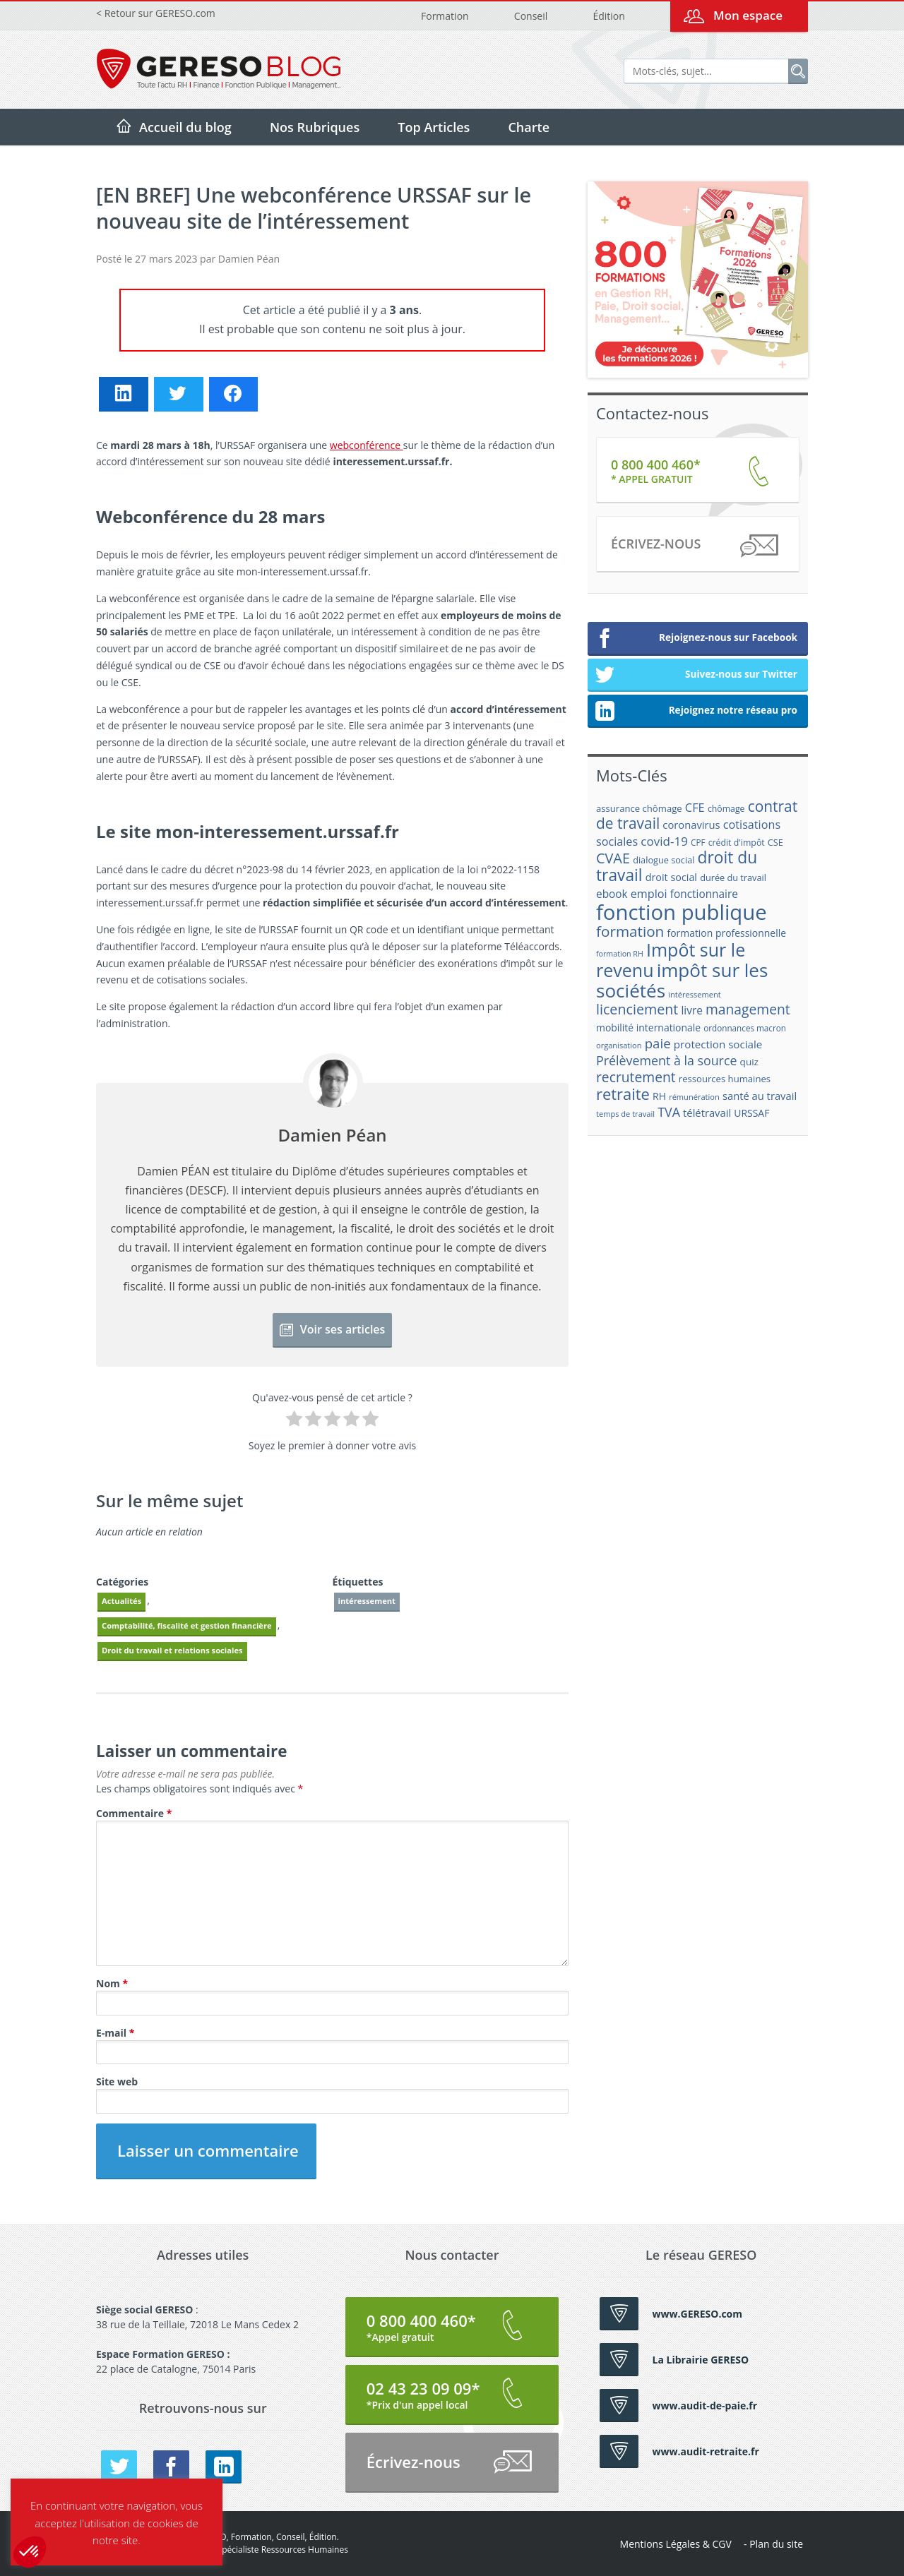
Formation (445, 16)
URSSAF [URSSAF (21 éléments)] (751, 1113)
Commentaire (134, 1813)
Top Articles (434, 127)
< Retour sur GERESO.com (155, 13)
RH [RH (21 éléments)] (659, 1096)
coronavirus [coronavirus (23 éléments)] (691, 824)
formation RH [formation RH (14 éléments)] (619, 954)
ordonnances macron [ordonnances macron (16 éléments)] (744, 1028)
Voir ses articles (333, 1329)
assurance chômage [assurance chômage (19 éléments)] (639, 808)
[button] (30, 2552)
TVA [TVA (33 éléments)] (669, 1111)
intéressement (367, 1600)
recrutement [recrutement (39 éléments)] (636, 1076)
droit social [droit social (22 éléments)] (671, 877)
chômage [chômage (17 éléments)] (726, 809)
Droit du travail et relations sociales (172, 1650)
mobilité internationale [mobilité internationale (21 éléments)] (648, 1027)
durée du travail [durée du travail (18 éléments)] (733, 877)
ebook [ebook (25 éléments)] (612, 894)
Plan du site (776, 2544)
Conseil (530, 16)
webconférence (366, 445)
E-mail (115, 2032)
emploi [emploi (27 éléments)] (649, 893)
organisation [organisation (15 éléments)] (619, 1045)
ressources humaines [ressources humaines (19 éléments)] (725, 1078)
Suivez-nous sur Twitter (696, 675)
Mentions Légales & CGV (676, 2544)
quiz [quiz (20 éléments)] (749, 1061)
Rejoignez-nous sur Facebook (696, 639)
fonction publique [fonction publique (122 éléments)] (681, 912)
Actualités (121, 1600)
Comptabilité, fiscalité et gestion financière (187, 1625)
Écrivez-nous (694, 546)
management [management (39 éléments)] (748, 1009)
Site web (117, 2081)
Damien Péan (249, 258)
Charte (528, 127)
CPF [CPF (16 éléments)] (698, 842)
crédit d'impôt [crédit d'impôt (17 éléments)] (736, 843)
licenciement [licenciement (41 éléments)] (637, 1009)
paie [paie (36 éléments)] (658, 1043)
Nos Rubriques (314, 127)
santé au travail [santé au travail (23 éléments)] (759, 1096)
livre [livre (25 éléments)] (691, 1010)
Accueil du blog (185, 127)
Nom (112, 1983)
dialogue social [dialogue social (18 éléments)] (663, 859)
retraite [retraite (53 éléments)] (623, 1094)
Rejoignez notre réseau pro (696, 711)
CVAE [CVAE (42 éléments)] (613, 858)
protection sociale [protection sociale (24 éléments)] (718, 1044)
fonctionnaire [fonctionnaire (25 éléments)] (704, 894)
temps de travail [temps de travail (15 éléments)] (625, 1113)
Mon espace (748, 15)
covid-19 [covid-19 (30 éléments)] (664, 841)
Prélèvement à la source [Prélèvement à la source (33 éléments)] (666, 1060)
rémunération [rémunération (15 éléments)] (694, 1096)
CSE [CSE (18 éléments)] (775, 842)
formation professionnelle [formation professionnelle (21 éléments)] (726, 933)
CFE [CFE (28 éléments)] (695, 807)
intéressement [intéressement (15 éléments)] (694, 994)
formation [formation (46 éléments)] (630, 931)
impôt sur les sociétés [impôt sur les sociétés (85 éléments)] (682, 980)
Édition (608, 16)
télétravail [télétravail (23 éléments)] (707, 1113)
